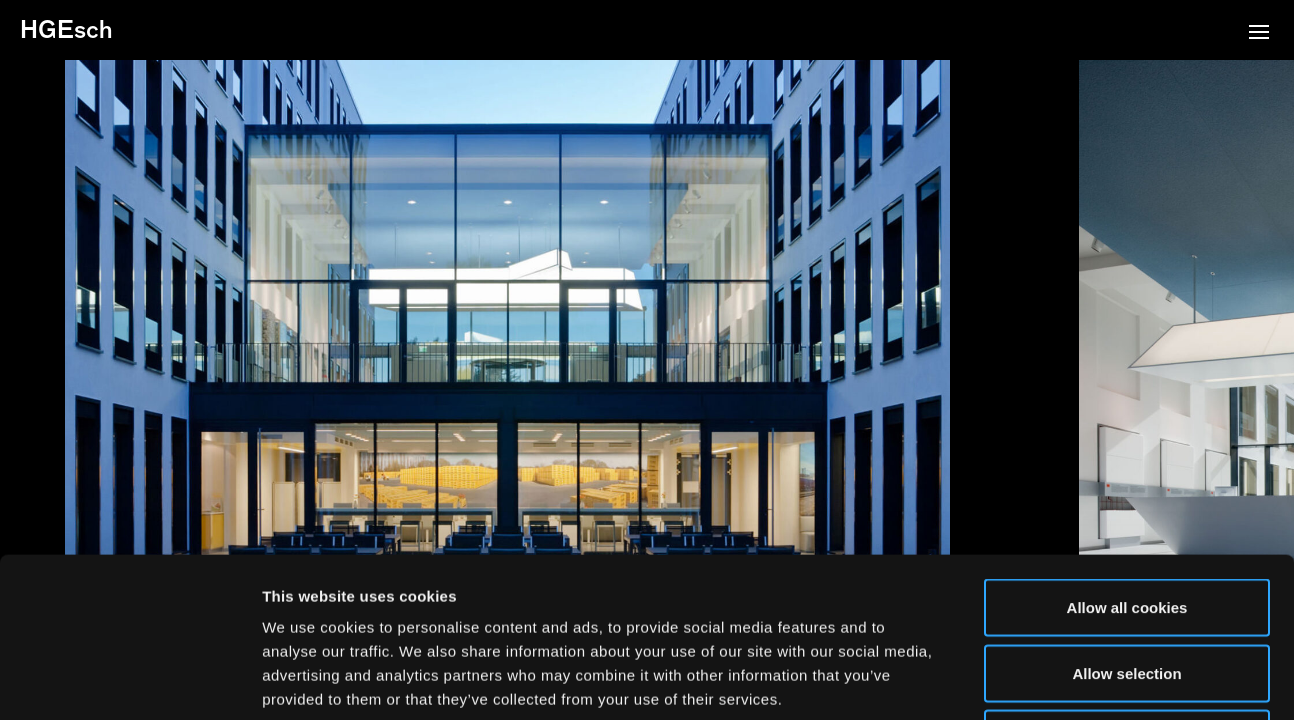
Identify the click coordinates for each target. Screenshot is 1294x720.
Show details (1049, 680)
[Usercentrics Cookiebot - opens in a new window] (129, 681)
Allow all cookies (1127, 457)
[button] (1259, 34)
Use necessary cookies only (1127, 588)
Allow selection (1126, 523)
